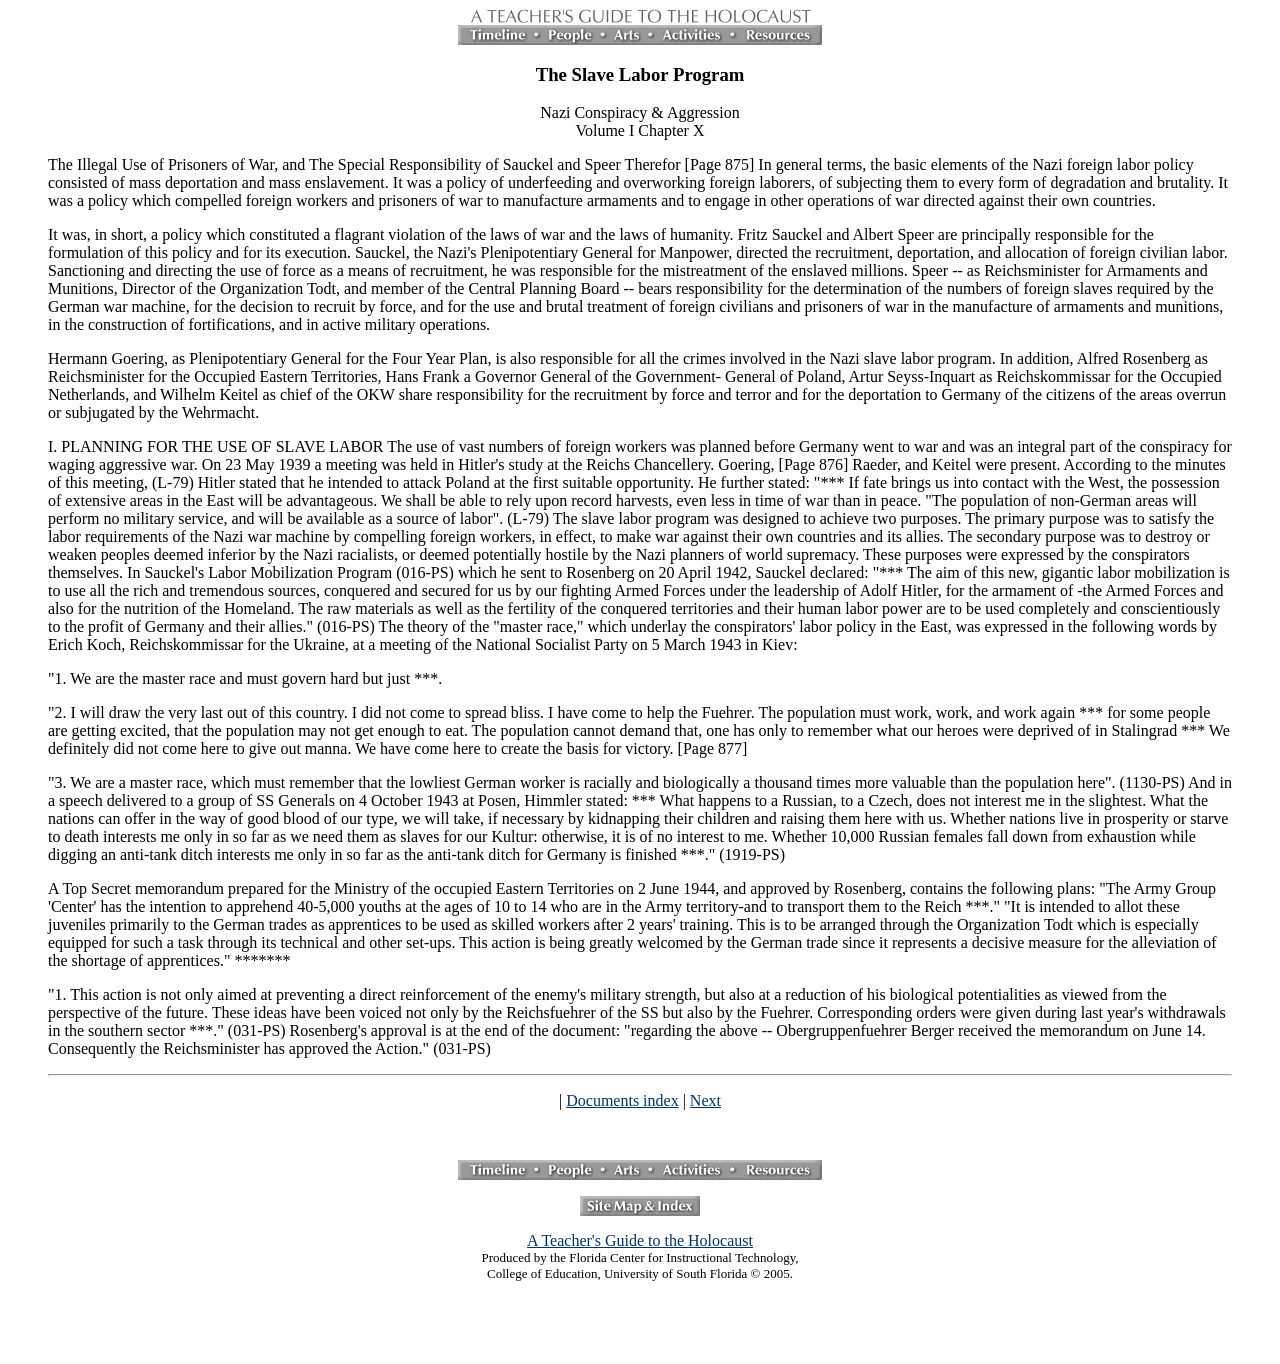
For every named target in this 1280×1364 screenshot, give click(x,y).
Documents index (622, 1100)
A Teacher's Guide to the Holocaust (640, 1240)
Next (705, 1100)
